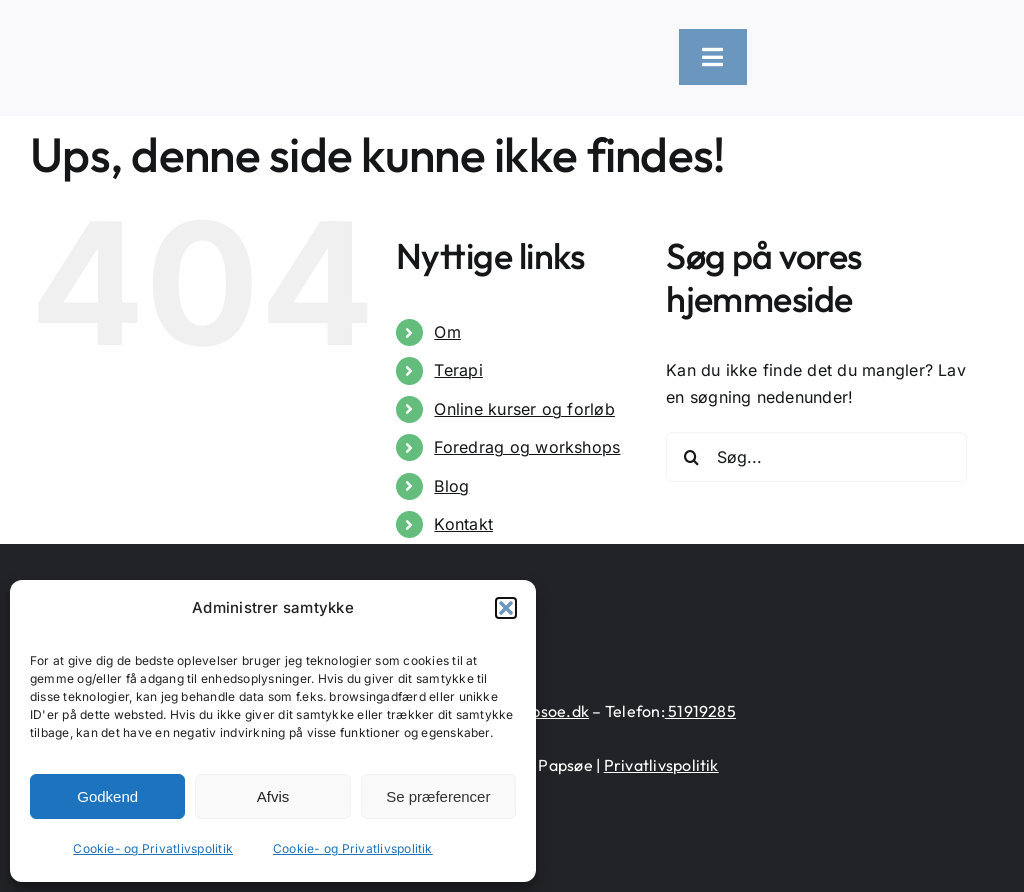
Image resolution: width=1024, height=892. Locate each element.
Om (447, 332)
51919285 (700, 711)
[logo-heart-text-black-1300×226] (216, 33)
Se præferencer (438, 796)
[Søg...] (816, 457)
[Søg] (691, 457)
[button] (506, 608)
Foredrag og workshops (527, 447)
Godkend (107, 796)
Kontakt (463, 524)
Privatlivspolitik (661, 765)
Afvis (273, 796)
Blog (451, 486)
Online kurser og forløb (524, 409)
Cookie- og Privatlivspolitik (153, 848)
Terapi (458, 370)
